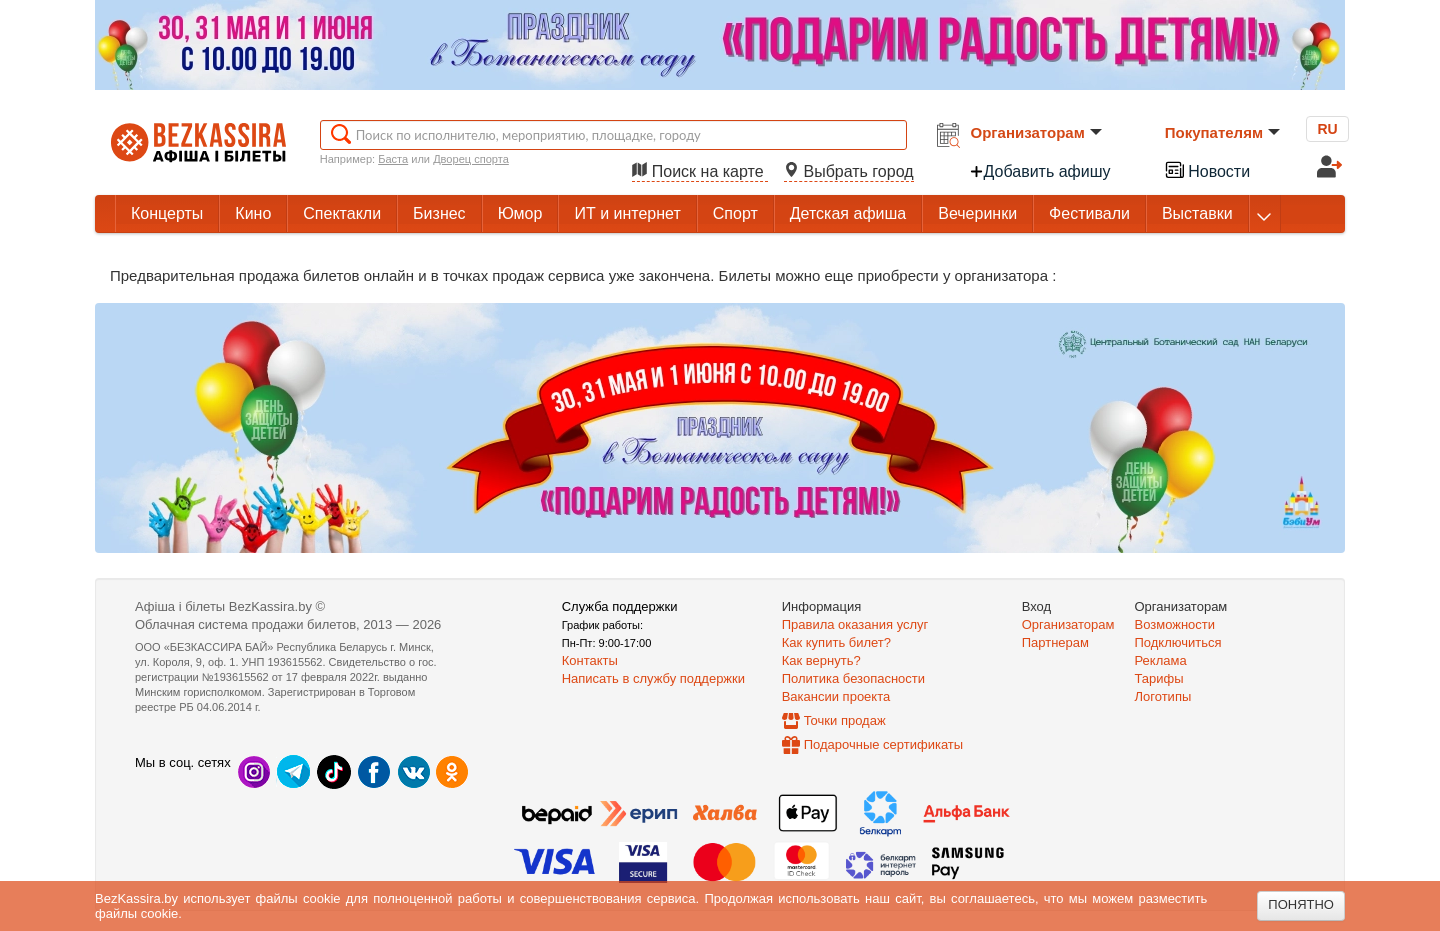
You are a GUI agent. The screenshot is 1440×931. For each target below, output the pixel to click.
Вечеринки (977, 213)
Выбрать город (849, 171)
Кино (253, 213)
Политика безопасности (853, 678)
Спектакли (342, 213)
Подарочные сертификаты (883, 744)
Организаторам (1036, 132)
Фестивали (1089, 213)
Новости (1207, 169)
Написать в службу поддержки (653, 678)
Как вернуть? (821, 660)
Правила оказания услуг (855, 624)
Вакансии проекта (836, 696)
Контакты (590, 660)
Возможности (1175, 624)
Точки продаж (845, 720)
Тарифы (1159, 678)
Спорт (735, 213)
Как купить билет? (836, 642)
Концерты (167, 213)
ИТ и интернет (627, 213)
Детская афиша (848, 213)
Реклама (1161, 660)
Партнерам (1055, 642)
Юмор (520, 213)
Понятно (1301, 904)
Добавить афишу (1040, 171)
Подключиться (1178, 642)
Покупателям (1222, 132)
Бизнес (439, 213)
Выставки (1197, 213)
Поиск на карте (700, 171)
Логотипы (1163, 696)
